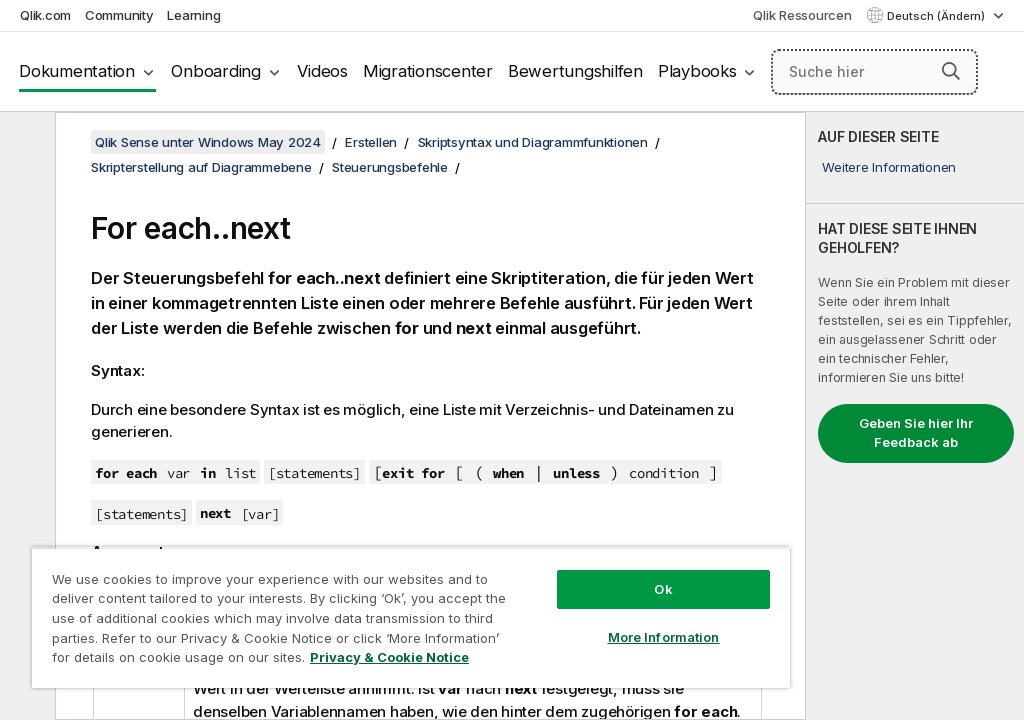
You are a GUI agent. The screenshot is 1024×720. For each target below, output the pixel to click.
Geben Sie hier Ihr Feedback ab (916, 433)
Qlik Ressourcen (802, 15)
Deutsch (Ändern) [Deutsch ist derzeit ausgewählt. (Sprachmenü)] (937, 16)
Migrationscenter (428, 71)
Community (119, 15)
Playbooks (697, 71)
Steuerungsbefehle (390, 167)
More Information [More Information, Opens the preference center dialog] (664, 637)
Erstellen (371, 142)
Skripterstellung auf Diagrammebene (201, 167)
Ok (663, 589)
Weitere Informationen (889, 167)
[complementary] (915, 416)
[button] (951, 71)
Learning (193, 15)
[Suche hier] (874, 72)
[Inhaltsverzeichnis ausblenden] (25, 143)
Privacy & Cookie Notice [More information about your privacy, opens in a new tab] (389, 657)
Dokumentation (77, 71)
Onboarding (216, 71)
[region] (411, 617)
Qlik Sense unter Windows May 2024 (208, 142)
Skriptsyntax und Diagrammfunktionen (533, 142)
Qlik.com (45, 15)
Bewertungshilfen (575, 71)
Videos (322, 71)
